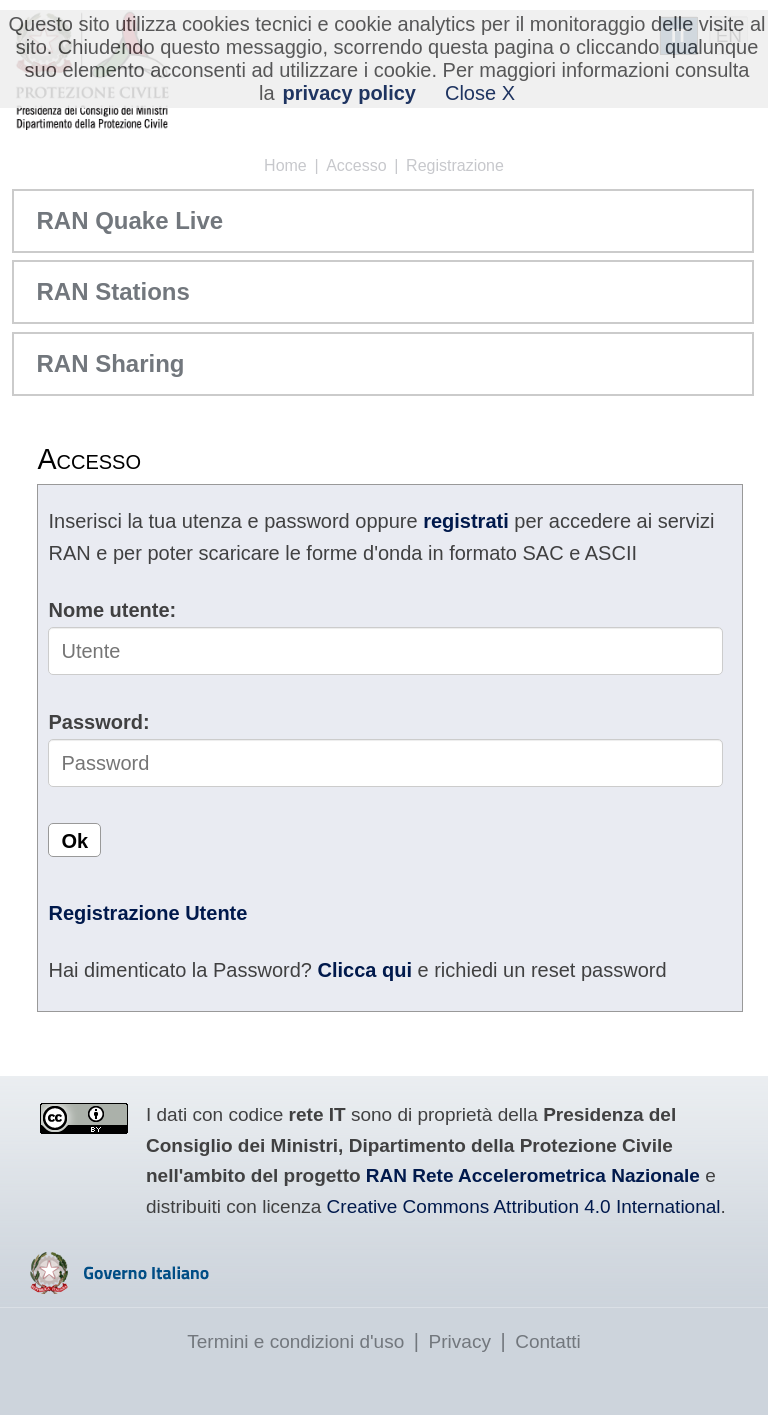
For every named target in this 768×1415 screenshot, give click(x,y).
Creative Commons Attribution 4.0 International (524, 1206)
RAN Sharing (110, 363)
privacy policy (349, 93)
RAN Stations (112, 291)
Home (285, 165)
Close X (480, 93)
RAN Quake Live (129, 220)
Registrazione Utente (147, 913)
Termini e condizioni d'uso (295, 1341)
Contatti (547, 1341)
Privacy (460, 1341)
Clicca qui (364, 970)
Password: (98, 722)
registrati (466, 521)
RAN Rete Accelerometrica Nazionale (533, 1175)
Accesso (356, 165)
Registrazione (455, 165)
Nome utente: (112, 610)
